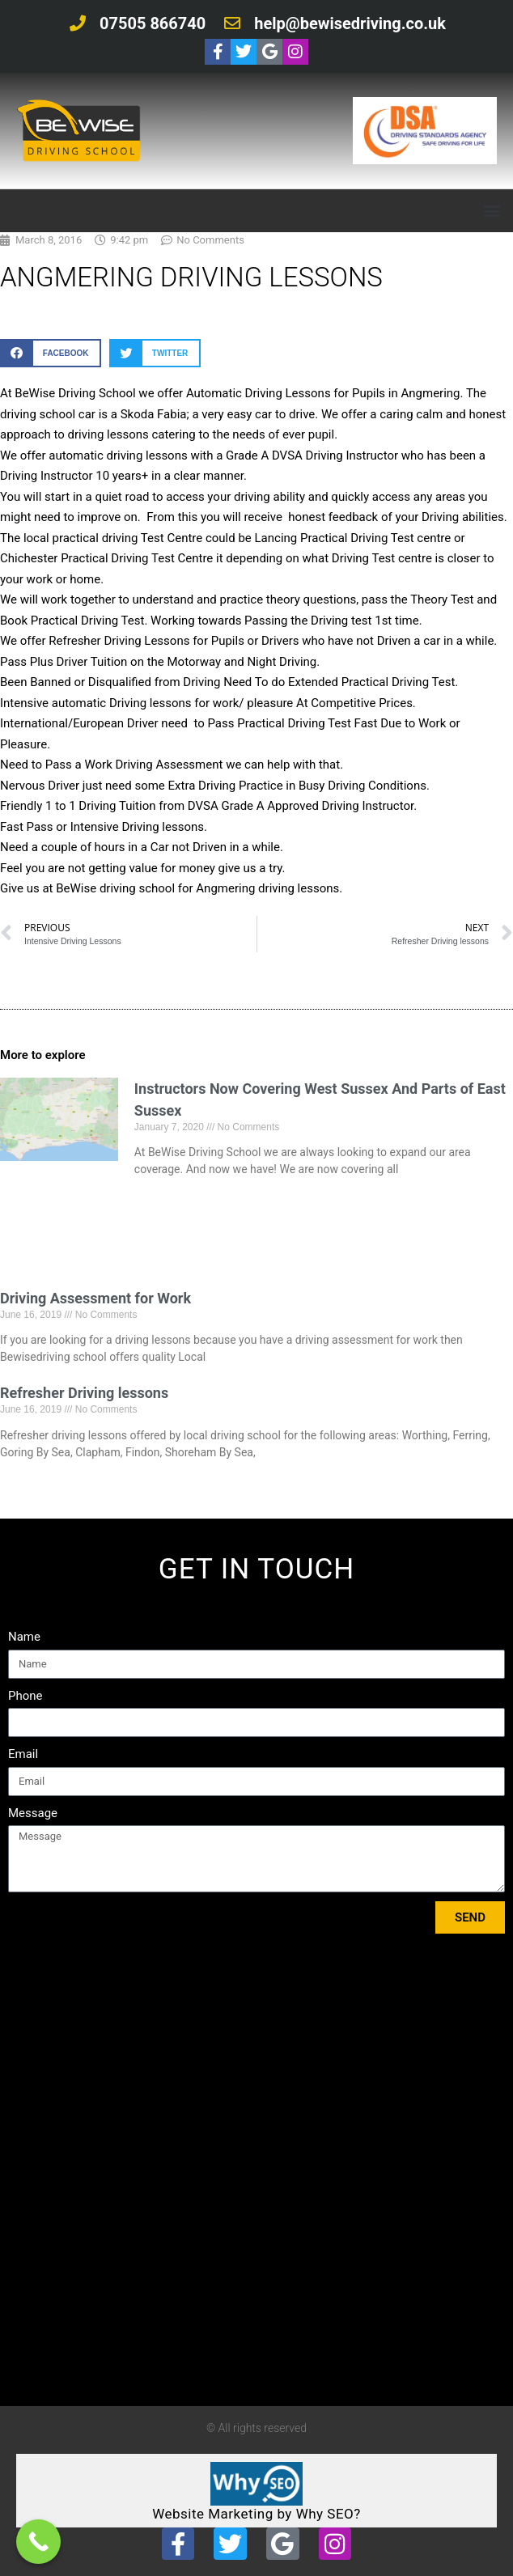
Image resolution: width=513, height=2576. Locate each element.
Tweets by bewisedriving (78, 2385)
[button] (491, 210)
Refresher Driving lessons (84, 1392)
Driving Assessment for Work (95, 1298)
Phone (25, 1695)
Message (32, 1813)
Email (23, 1754)
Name (24, 1636)
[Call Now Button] (38, 2541)
